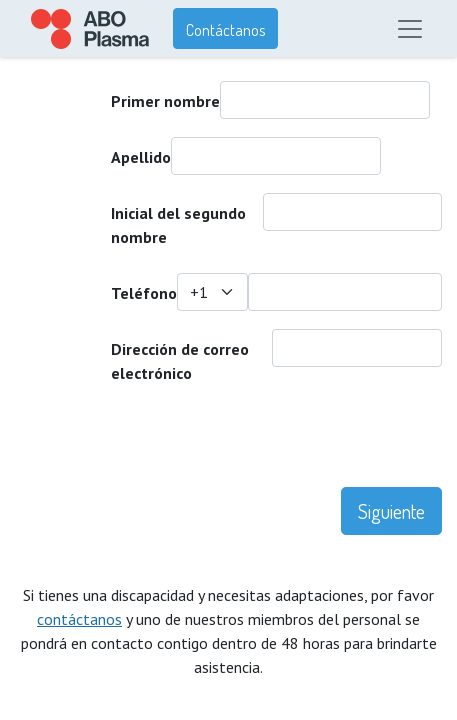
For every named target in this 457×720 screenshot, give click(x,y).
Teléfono (144, 293)
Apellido (141, 157)
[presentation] (167, 448)
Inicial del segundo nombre (178, 225)
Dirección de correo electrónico (180, 361)
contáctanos (79, 619)
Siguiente (391, 511)
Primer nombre (165, 101)
